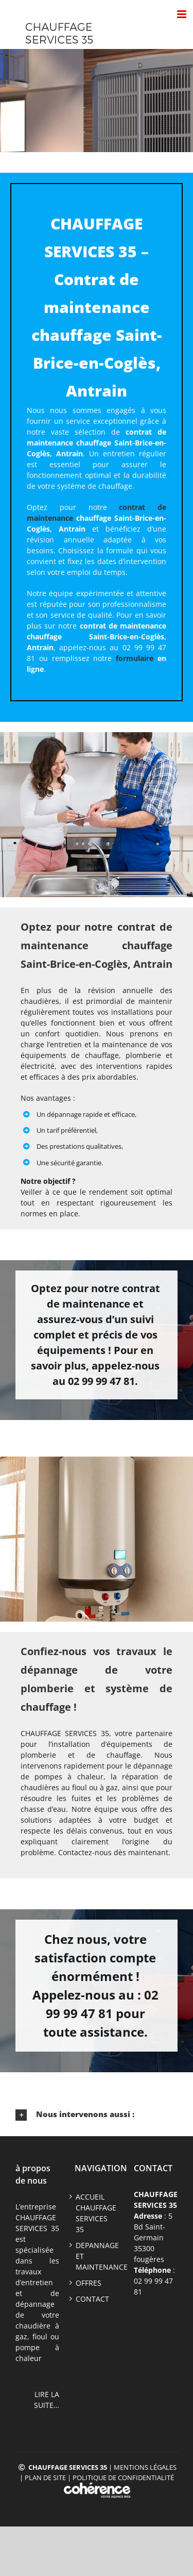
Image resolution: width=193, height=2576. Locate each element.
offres (88, 2283)
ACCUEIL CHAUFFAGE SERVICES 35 (96, 2213)
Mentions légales (145, 2467)
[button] (96, 2114)
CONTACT (92, 2299)
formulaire (134, 658)
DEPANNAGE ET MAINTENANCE (96, 2256)
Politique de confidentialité (123, 2477)
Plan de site (45, 2477)
